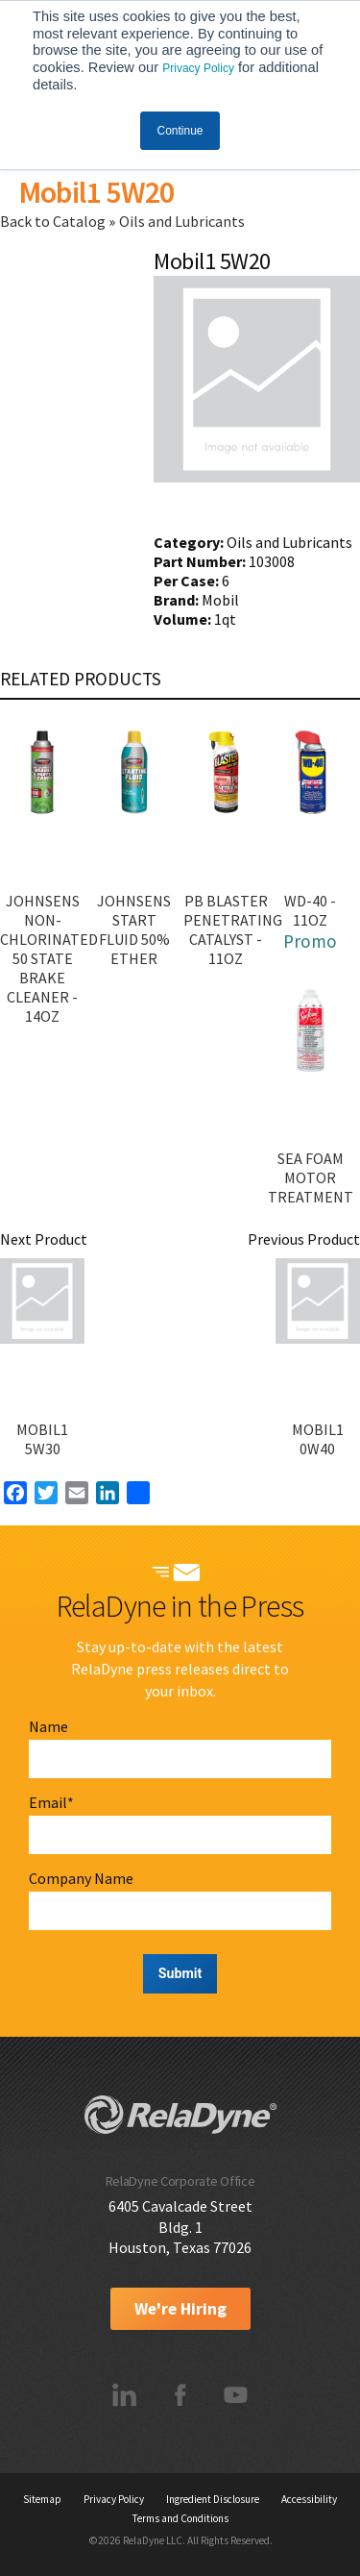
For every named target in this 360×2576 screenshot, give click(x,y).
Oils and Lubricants (182, 221)
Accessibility (309, 2499)
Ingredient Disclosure (212, 2499)
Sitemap (42, 2499)
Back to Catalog (54, 221)
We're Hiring (180, 2308)
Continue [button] (179, 130)
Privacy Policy (198, 68)
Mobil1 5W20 (96, 192)
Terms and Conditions (180, 2518)
